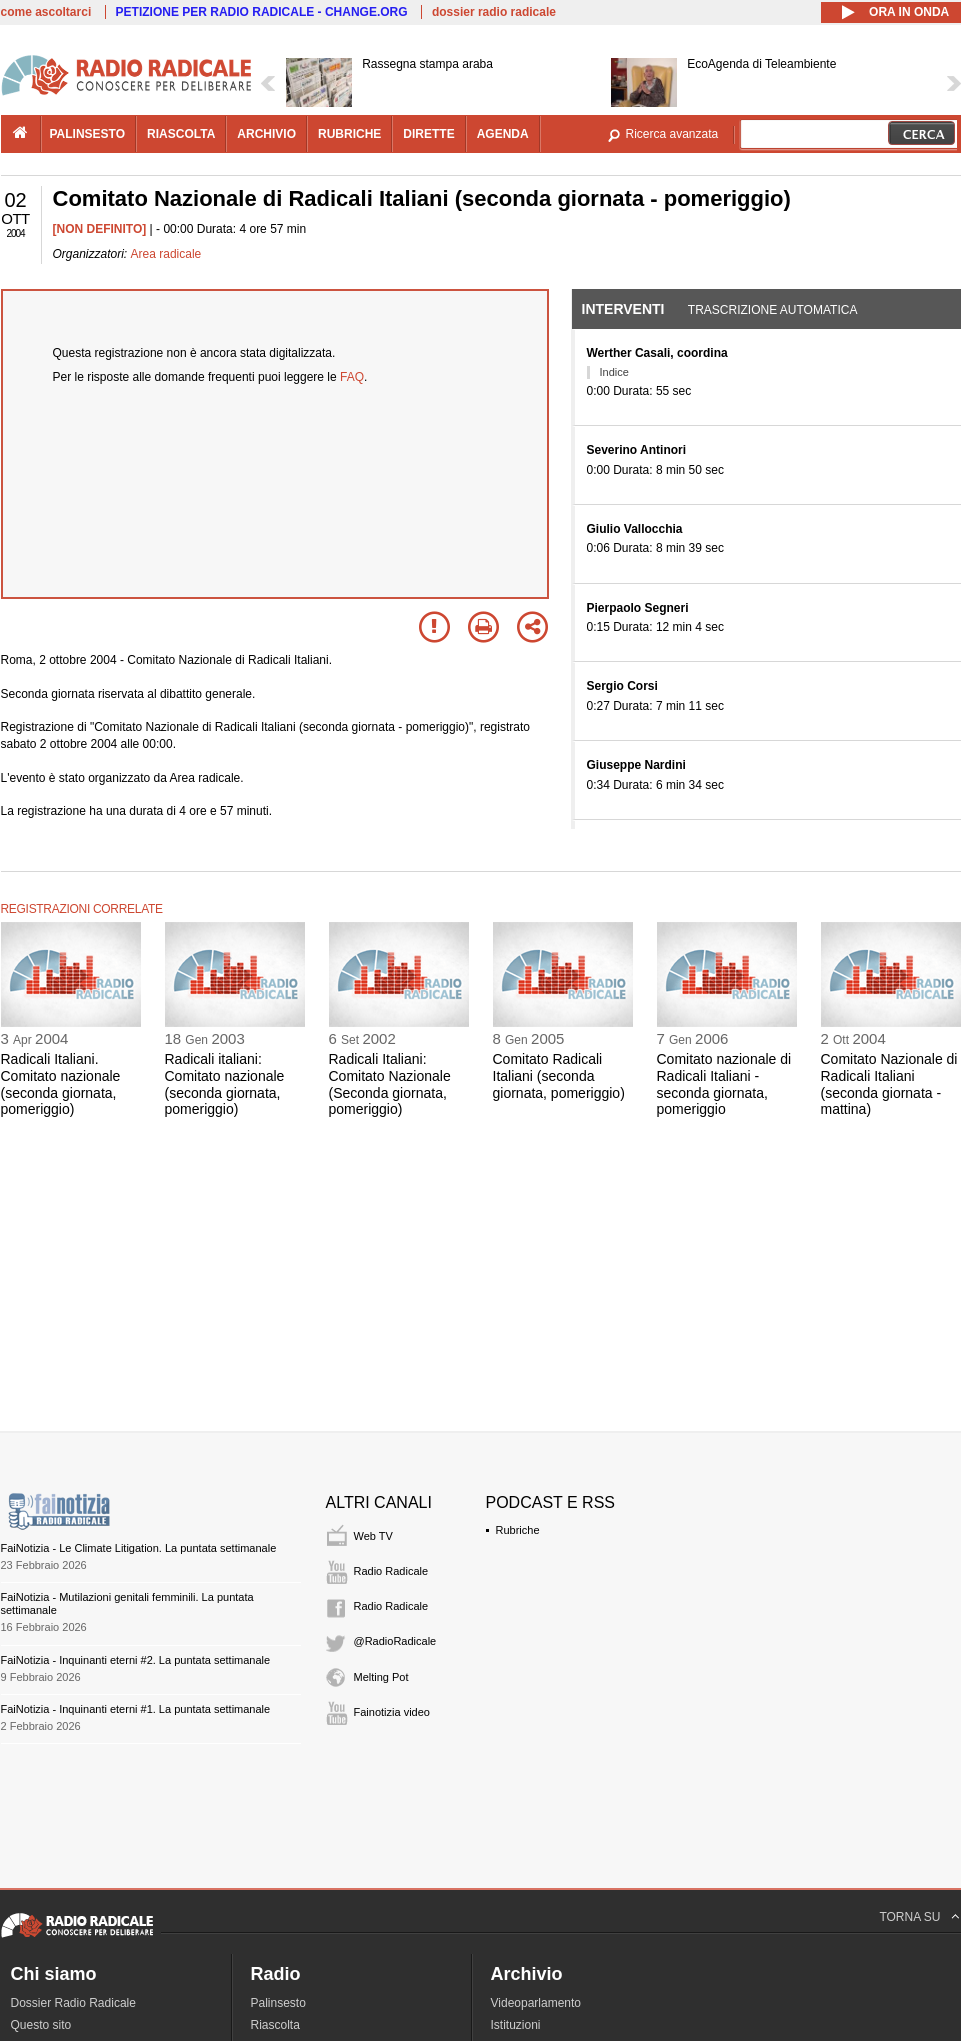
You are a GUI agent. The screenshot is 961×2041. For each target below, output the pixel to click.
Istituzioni (516, 2025)
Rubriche (518, 1530)
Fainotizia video (392, 1712)
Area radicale (166, 254)
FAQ (352, 377)
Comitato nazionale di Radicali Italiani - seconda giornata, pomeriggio (724, 1084)
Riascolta (275, 2025)
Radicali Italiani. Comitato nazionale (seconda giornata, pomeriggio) (61, 1084)
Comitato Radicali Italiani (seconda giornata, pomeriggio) (559, 1076)
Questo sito (41, 2025)
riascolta (181, 134)
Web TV (373, 1536)
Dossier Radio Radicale (73, 2003)
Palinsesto (278, 2003)
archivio (266, 134)
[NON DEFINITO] (100, 229)
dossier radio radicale (494, 12)
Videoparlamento (536, 2003)
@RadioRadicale (395, 1641)
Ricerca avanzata (672, 134)
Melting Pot (381, 1677)
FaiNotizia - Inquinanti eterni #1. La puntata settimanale (136, 1709)
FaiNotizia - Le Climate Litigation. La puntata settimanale (139, 1548)
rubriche (349, 134)
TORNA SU (909, 1917)
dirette (428, 134)
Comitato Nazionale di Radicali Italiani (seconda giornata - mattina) (889, 1084)
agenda (503, 134)
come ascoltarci (46, 12)
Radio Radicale (391, 1571)
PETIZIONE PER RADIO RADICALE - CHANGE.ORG (262, 12)
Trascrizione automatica (773, 310)
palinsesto (88, 134)
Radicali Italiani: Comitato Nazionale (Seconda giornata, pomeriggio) (390, 1084)
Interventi (623, 309)
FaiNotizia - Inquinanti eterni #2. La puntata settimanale (136, 1660)
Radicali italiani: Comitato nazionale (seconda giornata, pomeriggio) (225, 1084)
